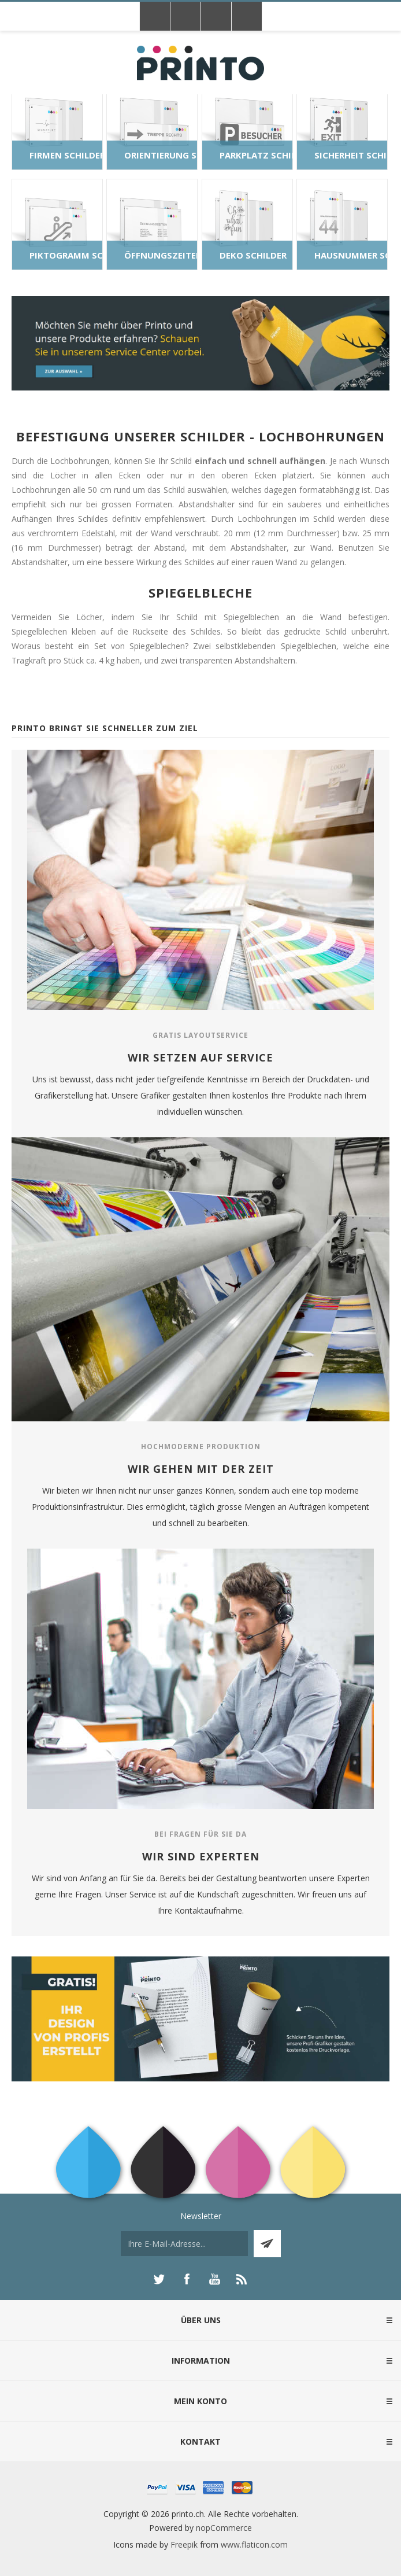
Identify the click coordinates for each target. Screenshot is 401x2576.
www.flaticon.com (254, 2544)
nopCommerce (224, 2527)
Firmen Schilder (65, 155)
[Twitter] (159, 2279)
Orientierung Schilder (160, 155)
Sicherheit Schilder (350, 155)
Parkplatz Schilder (256, 155)
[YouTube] (214, 2279)
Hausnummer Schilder (350, 255)
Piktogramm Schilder (65, 255)
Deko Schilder (253, 255)
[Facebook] (186, 2279)
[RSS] (242, 2279)
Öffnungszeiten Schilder (160, 255)
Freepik (184, 2544)
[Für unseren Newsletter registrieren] (184, 2243)
